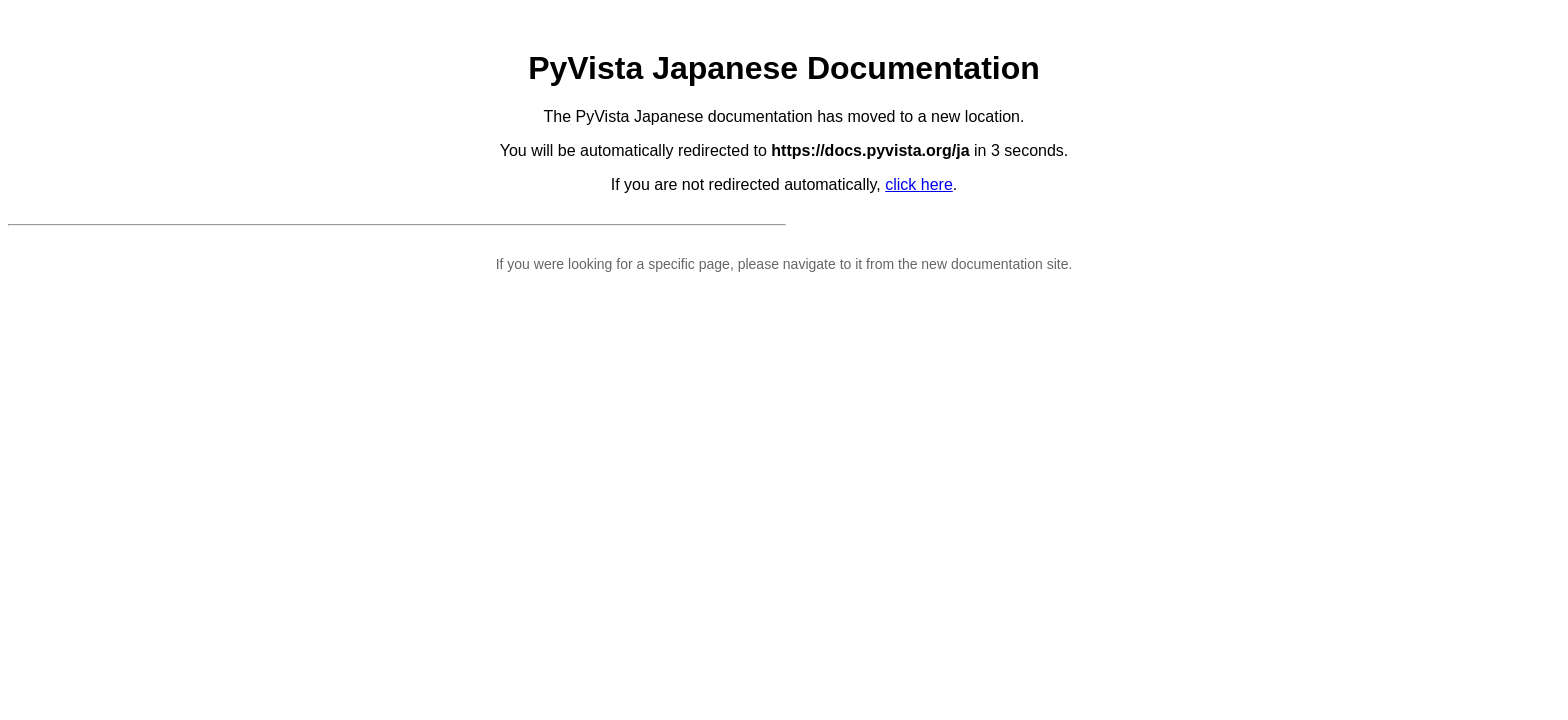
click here (919, 184)
